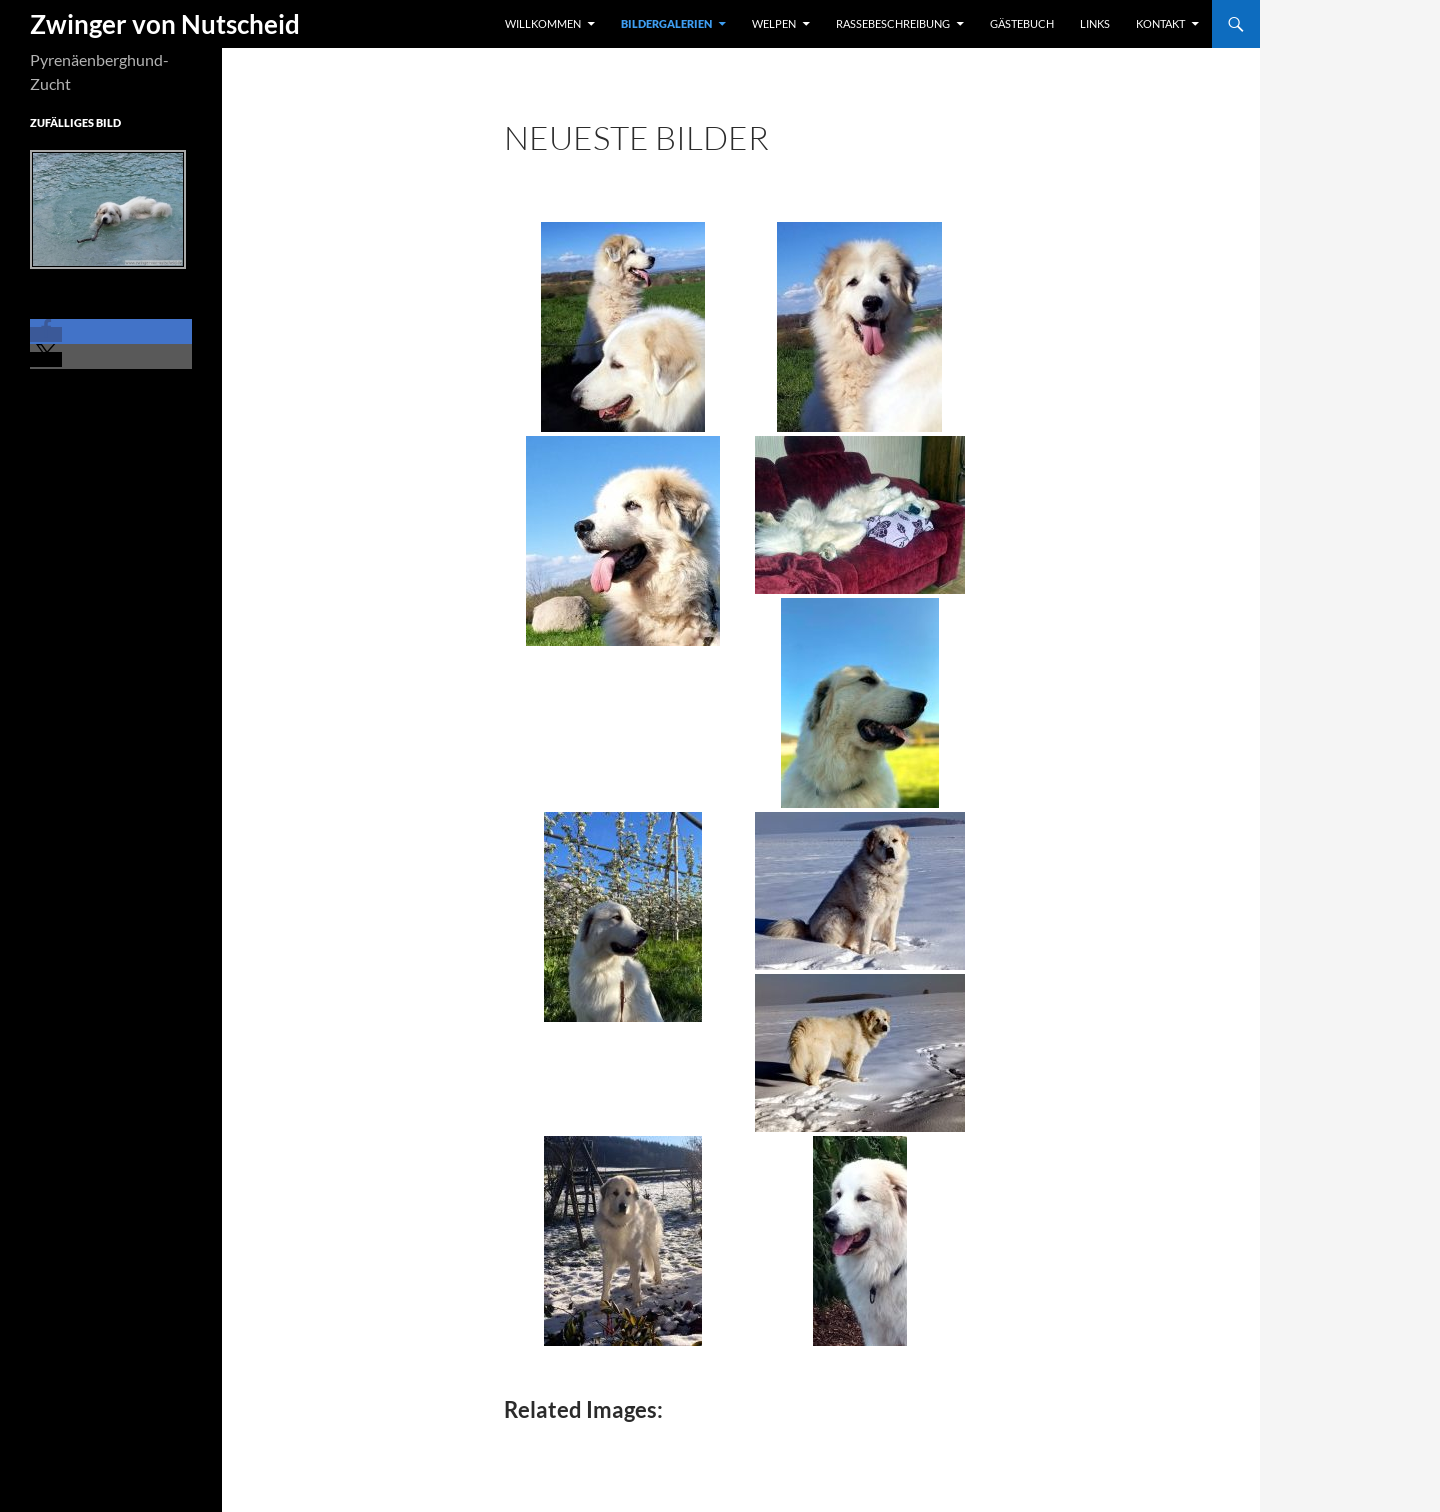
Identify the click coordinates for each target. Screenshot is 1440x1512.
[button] (46, 334)
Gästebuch (1022, 23)
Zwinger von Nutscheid (165, 24)
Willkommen (543, 23)
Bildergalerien (666, 23)
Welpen (774, 23)
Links (1095, 23)
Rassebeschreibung (893, 23)
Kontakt (1160, 23)
